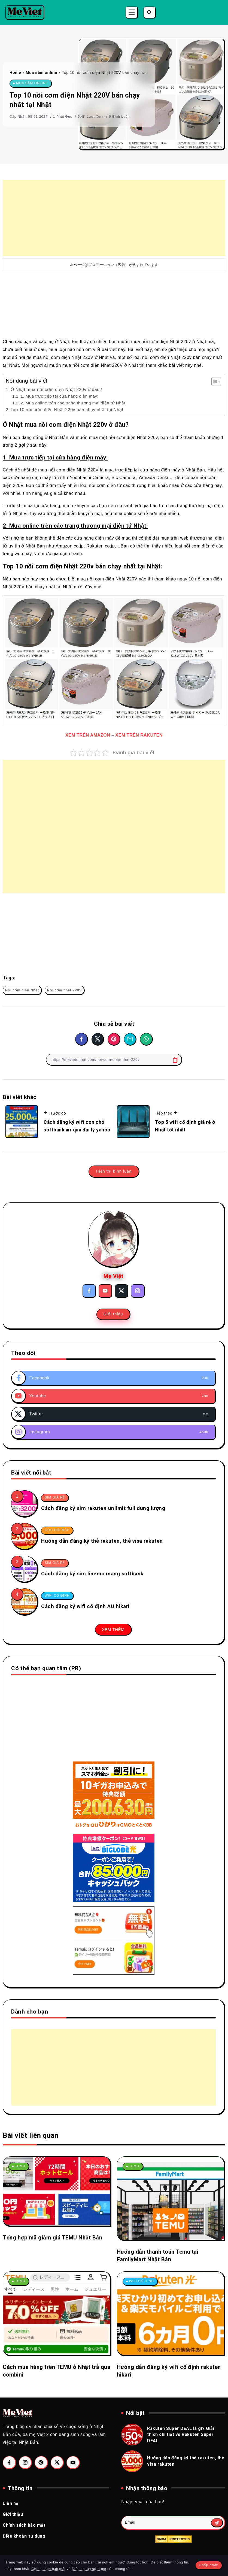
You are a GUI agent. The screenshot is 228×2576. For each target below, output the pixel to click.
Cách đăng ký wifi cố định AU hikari (85, 1606)
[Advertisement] (114, 218)
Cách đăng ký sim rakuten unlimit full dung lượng (103, 1508)
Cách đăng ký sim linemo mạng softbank (92, 1573)
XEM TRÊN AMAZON (87, 735)
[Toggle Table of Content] (213, 381)
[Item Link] (24, 1503)
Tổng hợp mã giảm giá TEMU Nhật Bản (52, 2237)
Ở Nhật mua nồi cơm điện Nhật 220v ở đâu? (56, 389)
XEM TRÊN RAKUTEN (139, 735)
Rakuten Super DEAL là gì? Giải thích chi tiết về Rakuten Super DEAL (180, 2434)
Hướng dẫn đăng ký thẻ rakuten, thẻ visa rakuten (102, 1541)
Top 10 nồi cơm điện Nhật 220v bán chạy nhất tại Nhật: (68, 409)
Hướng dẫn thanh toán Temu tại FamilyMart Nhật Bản (158, 2255)
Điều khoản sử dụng (89, 2569)
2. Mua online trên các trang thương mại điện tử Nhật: (73, 403)
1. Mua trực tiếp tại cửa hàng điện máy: (59, 396)
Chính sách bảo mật (49, 2569)
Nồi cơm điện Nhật (22, 990)
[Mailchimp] (217, 2522)
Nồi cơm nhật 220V (64, 990)
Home (15, 72)
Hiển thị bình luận (114, 1171)
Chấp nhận (208, 2565)
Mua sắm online (41, 72)
